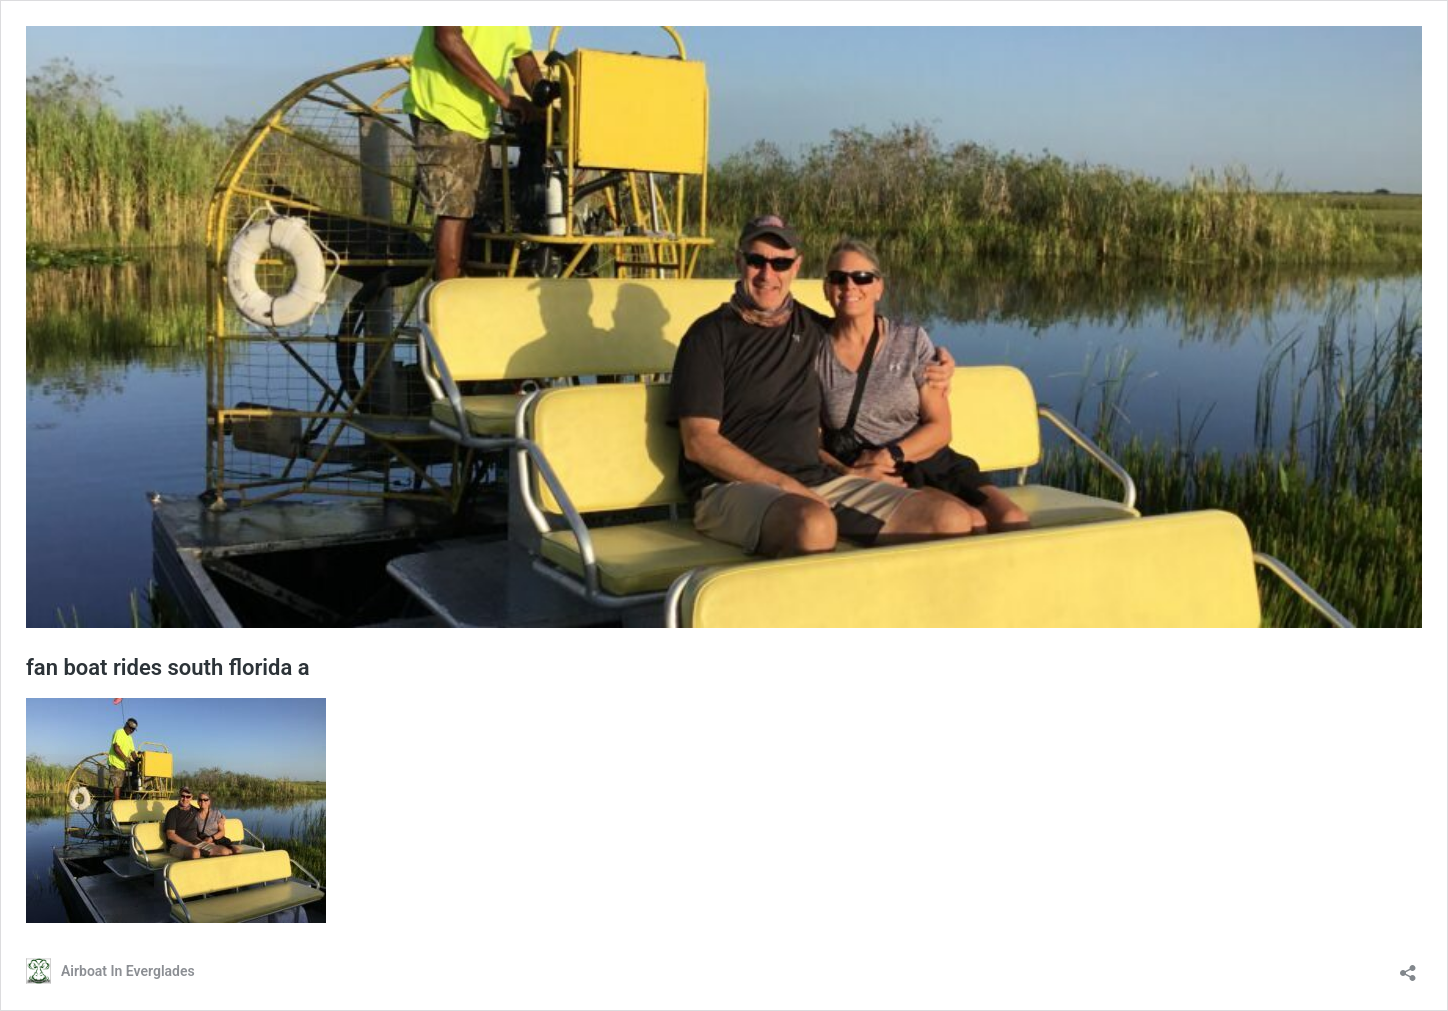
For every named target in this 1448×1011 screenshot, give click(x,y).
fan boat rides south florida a (168, 667)
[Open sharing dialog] (1408, 966)
